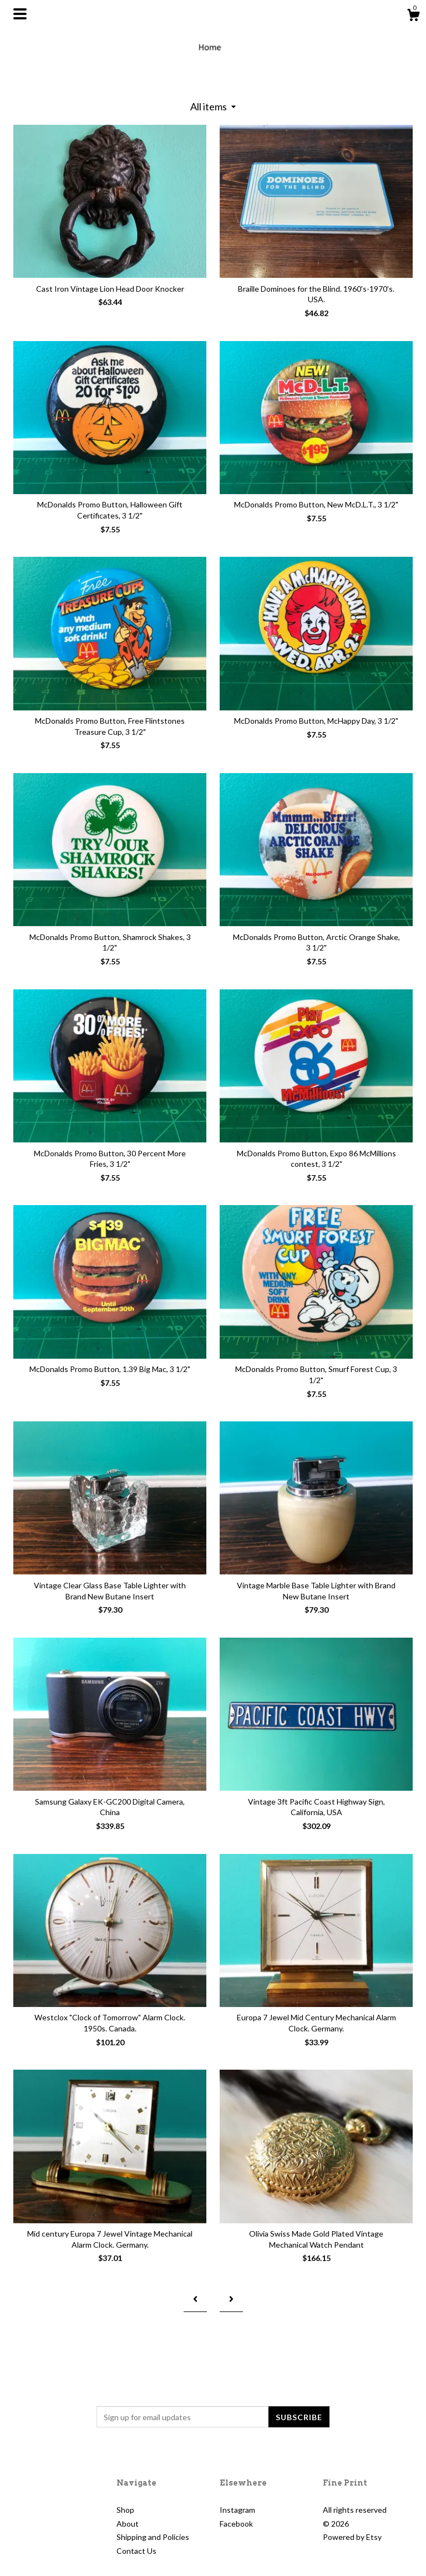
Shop (125, 2509)
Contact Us (136, 2550)
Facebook (236, 2523)
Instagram (237, 2509)
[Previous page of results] (195, 2299)
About (127, 2523)
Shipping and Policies (152, 2537)
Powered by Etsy (352, 2537)
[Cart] (413, 16)
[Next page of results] (231, 2299)
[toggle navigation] (20, 13)
